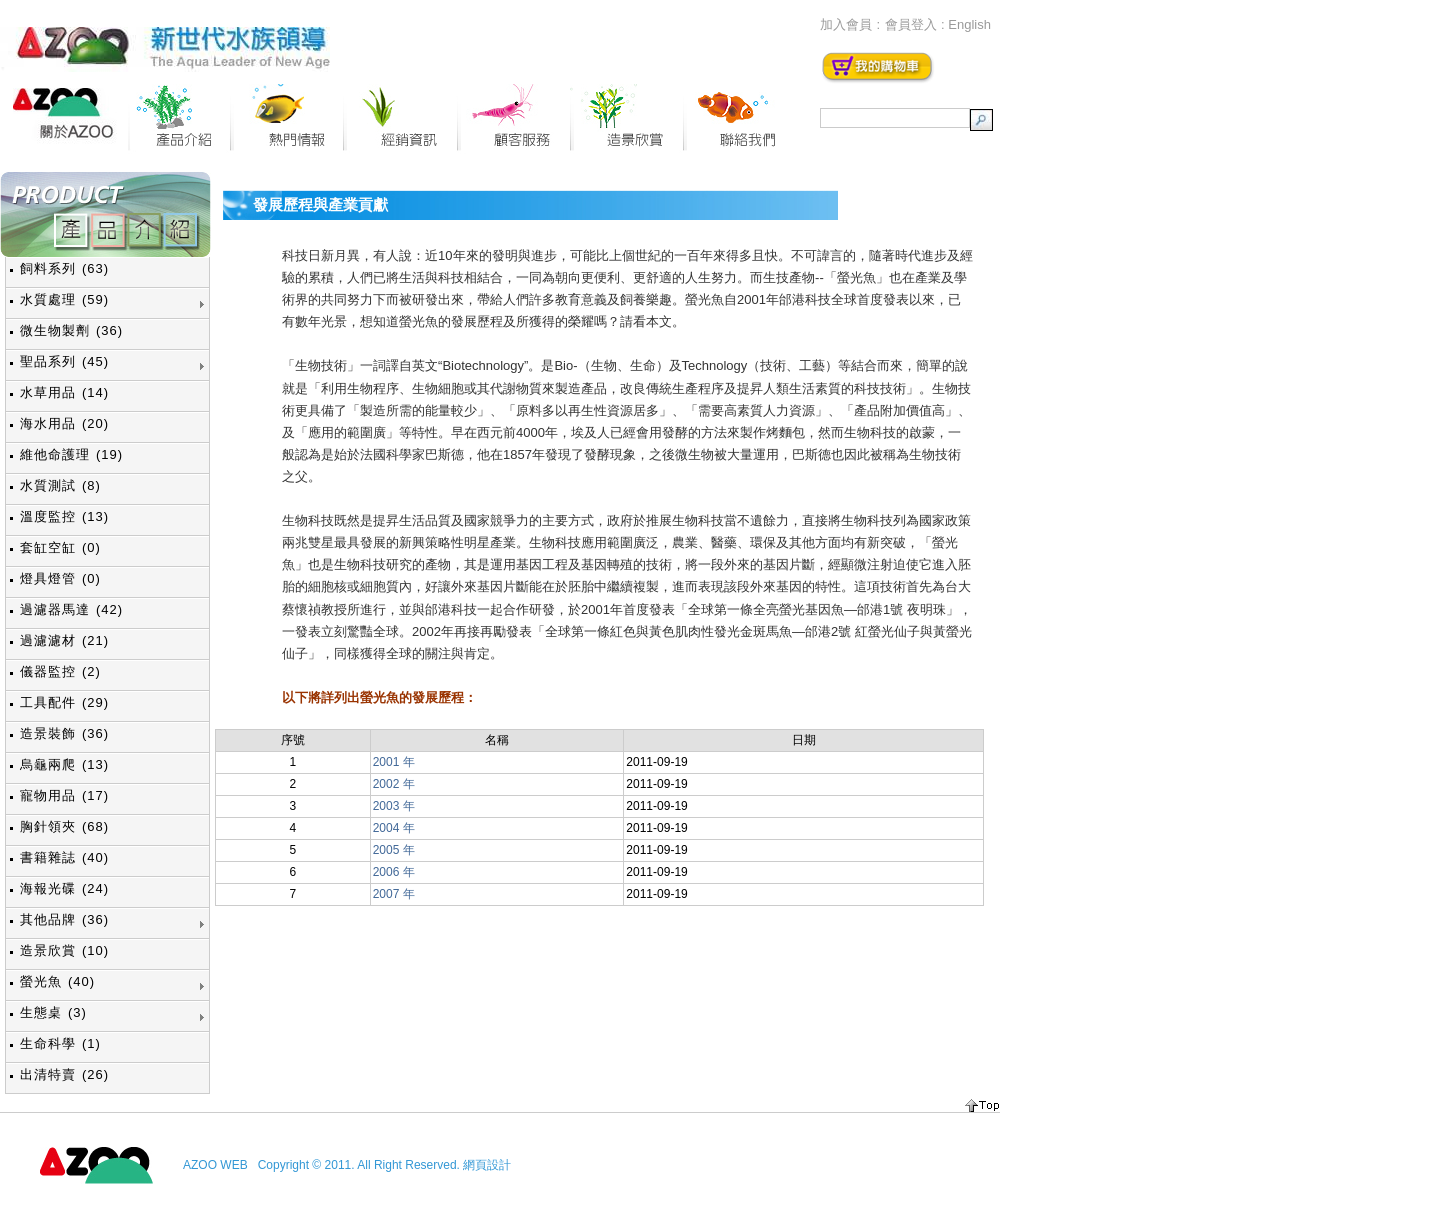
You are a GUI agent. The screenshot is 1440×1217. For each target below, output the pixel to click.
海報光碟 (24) (64, 888)
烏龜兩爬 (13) (64, 764)
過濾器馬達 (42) (71, 609)
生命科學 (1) (60, 1043)
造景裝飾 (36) (64, 733)
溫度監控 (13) (64, 516)
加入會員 (846, 24)
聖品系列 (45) (64, 361)
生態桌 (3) (53, 1012)
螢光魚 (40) (57, 981)
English (969, 24)
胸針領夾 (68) (64, 826)
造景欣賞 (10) (64, 950)
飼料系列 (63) (64, 268)
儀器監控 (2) (60, 671)
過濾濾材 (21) (64, 640)
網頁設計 (487, 1165)
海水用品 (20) (64, 423)
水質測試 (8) (60, 485)
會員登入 (911, 24)
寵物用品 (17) (64, 795)
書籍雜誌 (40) (64, 857)
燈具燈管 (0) (60, 578)
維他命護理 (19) (71, 454)
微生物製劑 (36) (71, 330)
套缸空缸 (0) (60, 547)
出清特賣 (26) (64, 1074)
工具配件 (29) (64, 702)
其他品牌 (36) (64, 919)
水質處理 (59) (64, 299)
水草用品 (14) (64, 392)
